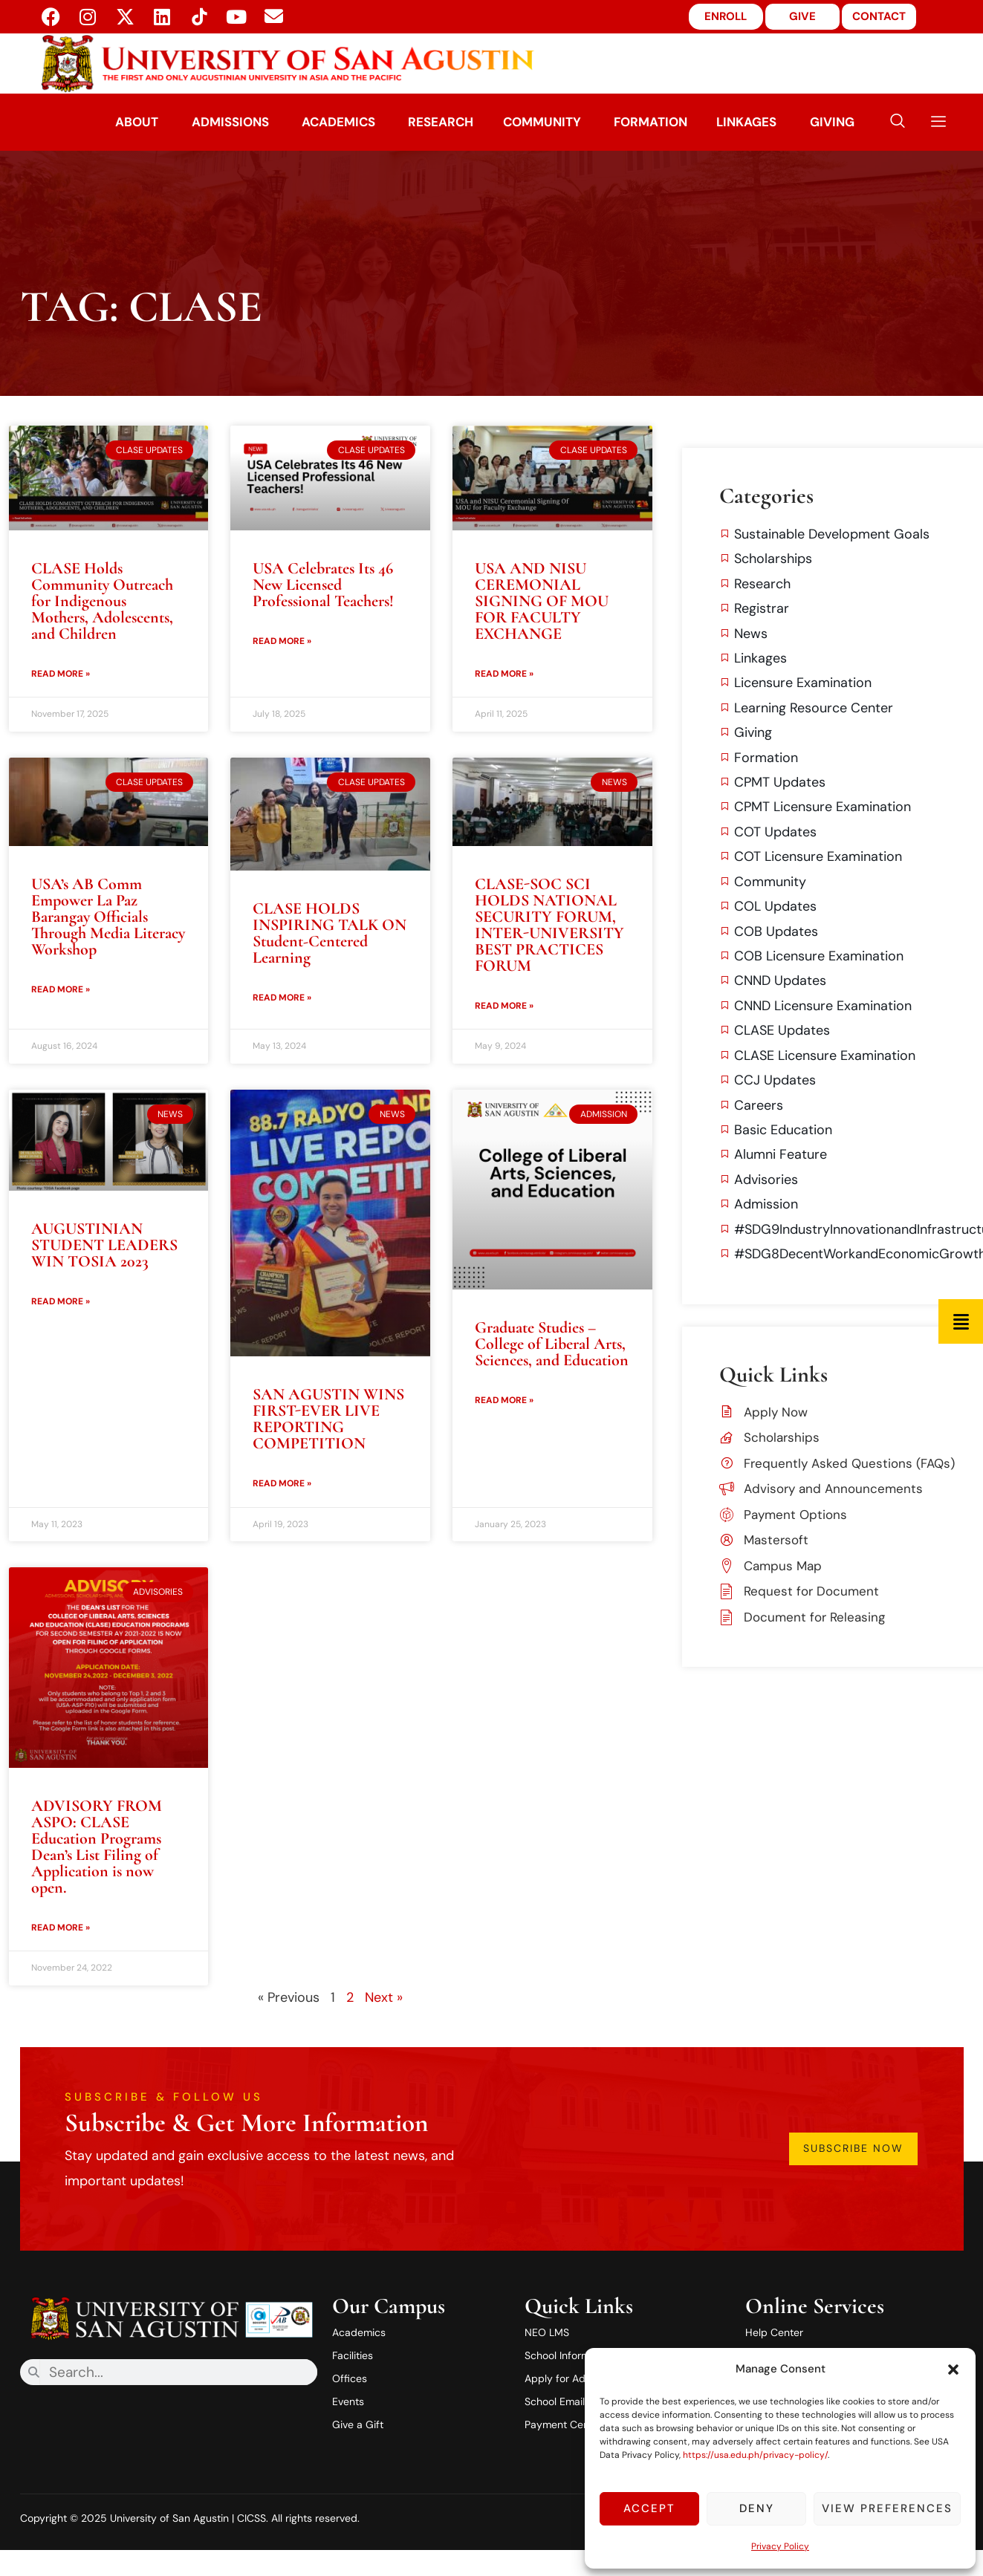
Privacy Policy (780, 2546)
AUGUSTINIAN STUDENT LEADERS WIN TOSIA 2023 (104, 1245)
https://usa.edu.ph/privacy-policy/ (755, 2455)
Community (543, 122)
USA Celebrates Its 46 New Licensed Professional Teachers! (323, 585)
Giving (836, 122)
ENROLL (725, 16)
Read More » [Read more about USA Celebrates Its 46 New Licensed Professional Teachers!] (282, 641)
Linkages (749, 122)
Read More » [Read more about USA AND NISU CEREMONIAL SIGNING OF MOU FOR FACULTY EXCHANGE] (504, 674)
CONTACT (879, 16)
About (133, 122)
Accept (649, 2508)
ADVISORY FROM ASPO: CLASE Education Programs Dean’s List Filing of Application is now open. (96, 1846)
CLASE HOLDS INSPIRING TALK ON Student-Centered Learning (329, 933)
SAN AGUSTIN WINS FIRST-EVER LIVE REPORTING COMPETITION (328, 1419)
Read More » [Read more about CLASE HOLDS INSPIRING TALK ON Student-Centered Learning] (282, 998)
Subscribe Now (855, 2149)
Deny (756, 2508)
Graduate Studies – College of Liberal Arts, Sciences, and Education (552, 1344)
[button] (953, 2369)
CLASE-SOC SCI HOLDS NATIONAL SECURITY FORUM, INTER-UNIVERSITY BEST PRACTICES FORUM (549, 924)
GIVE (802, 16)
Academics (336, 122)
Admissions (227, 122)
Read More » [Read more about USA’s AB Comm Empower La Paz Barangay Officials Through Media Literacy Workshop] (60, 989)
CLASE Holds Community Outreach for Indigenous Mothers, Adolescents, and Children (102, 601)
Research (441, 122)
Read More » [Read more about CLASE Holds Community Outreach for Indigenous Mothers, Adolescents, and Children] (60, 674)
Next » (384, 1997)
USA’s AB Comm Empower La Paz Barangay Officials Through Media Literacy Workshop (108, 916)
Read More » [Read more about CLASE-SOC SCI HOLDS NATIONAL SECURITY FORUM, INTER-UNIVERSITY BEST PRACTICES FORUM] (504, 1006)
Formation (653, 122)
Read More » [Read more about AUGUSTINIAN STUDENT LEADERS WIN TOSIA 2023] (60, 1301)
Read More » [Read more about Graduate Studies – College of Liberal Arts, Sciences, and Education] (504, 1400)
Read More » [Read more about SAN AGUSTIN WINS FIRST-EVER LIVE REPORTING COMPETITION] (282, 1483)
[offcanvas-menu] (933, 122)
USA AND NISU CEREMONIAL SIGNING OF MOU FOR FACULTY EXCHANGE (542, 601)
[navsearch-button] (897, 122)
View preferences (887, 2508)
